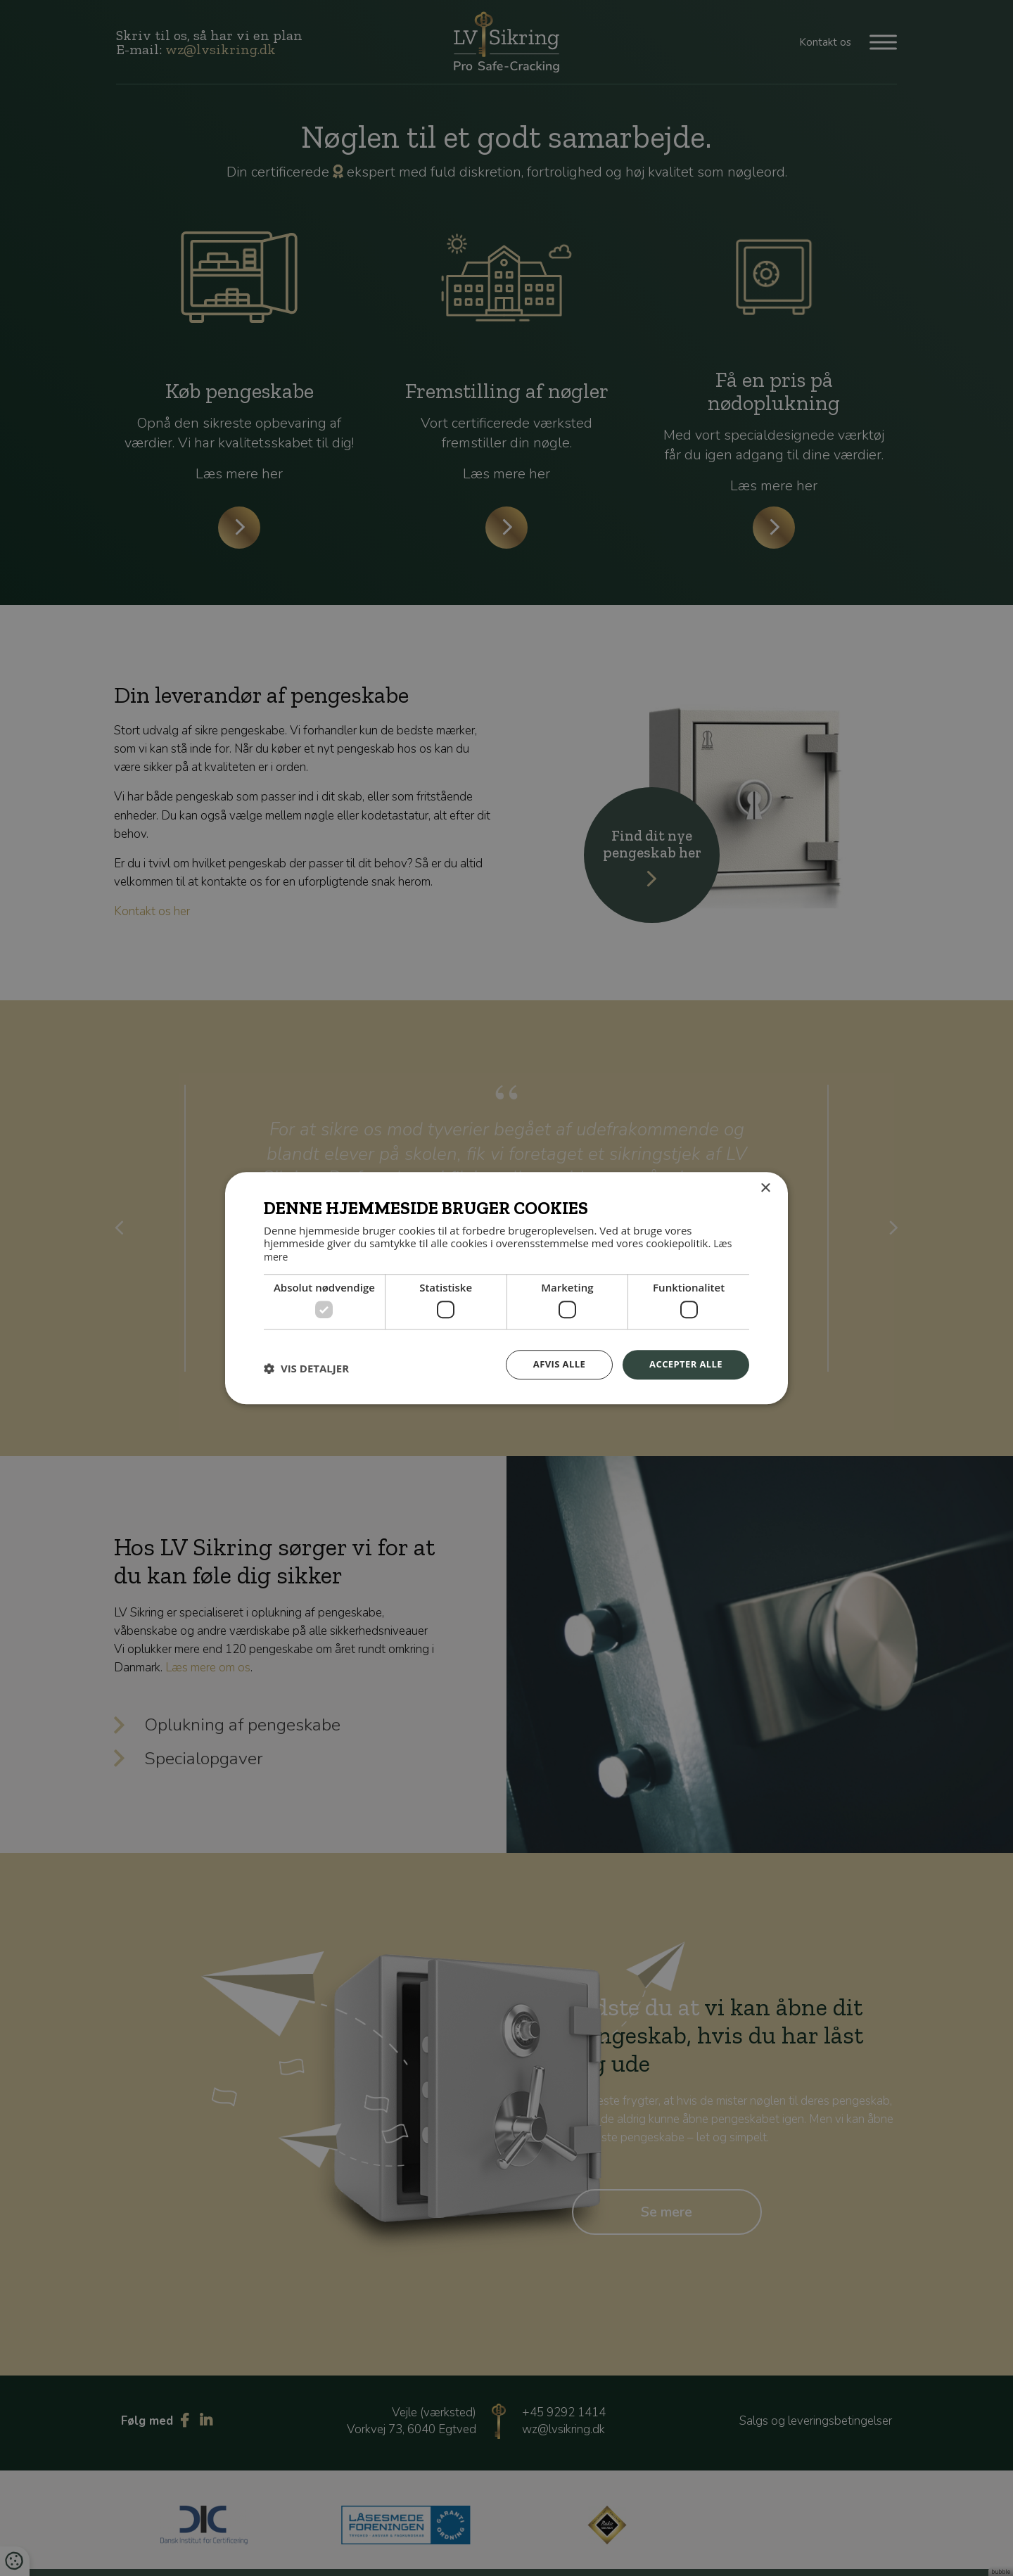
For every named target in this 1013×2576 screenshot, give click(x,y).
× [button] (765, 1188)
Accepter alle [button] (683, 1363)
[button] (306, 1367)
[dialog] (506, 1288)
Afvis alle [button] (552, 1363)
